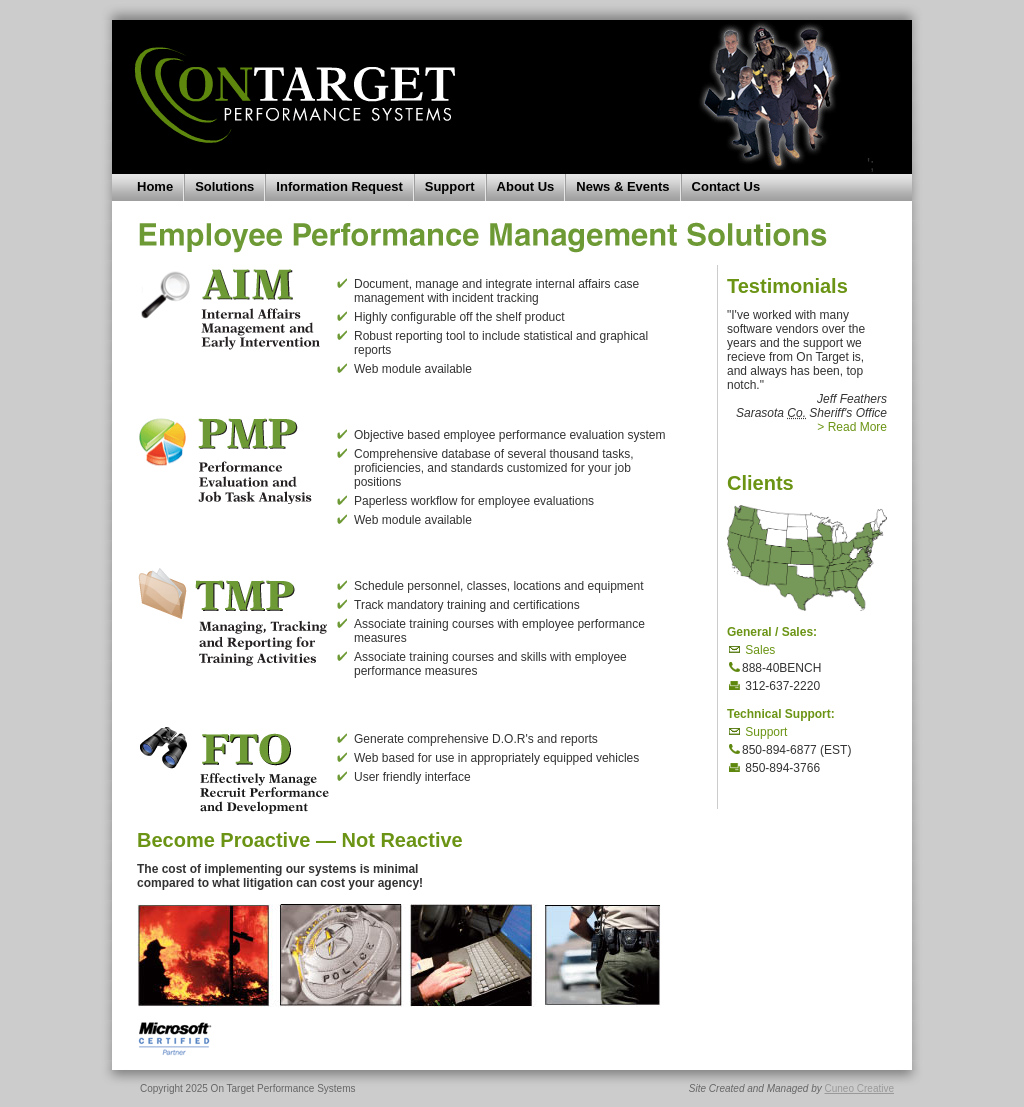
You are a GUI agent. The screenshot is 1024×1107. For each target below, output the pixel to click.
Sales (751, 650)
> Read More (852, 427)
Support (450, 186)
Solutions (224, 186)
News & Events (622, 186)
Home (155, 186)
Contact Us (726, 186)
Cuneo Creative (859, 1088)
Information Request (339, 186)
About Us (526, 186)
